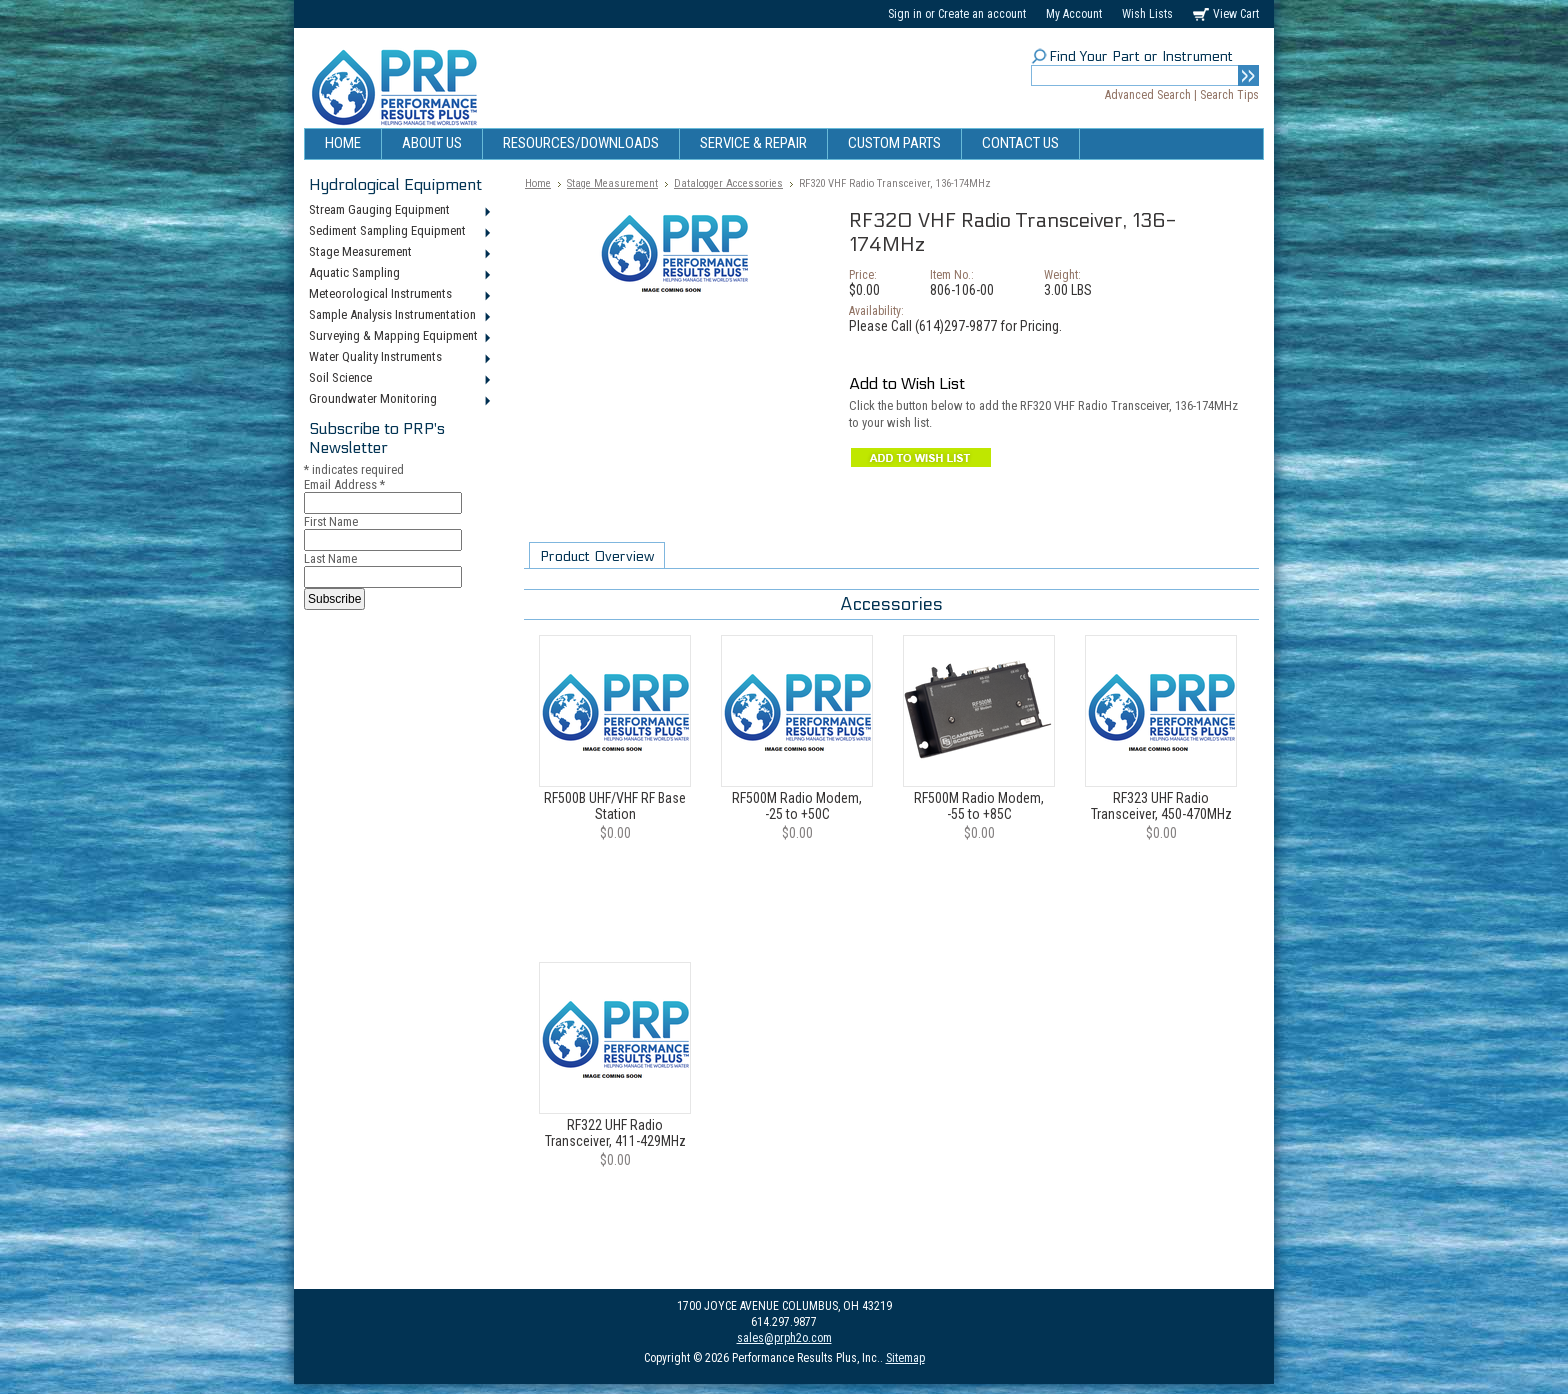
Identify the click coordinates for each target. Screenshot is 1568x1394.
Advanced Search (1148, 95)
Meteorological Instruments (398, 295)
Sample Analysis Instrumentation (398, 316)
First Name (331, 521)
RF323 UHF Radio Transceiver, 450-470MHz (1161, 806)
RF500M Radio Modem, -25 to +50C (797, 806)
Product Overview (597, 556)
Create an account (982, 14)
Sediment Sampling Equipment (398, 232)
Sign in (905, 14)
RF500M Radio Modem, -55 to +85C (979, 806)
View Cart (1236, 14)
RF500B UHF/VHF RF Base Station (615, 806)
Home (538, 183)
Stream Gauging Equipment (398, 211)
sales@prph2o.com (784, 1338)
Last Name (330, 558)
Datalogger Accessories (728, 183)
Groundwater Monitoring (398, 400)
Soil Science (398, 379)
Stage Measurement (398, 253)
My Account (1074, 14)
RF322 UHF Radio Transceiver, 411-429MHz (615, 1133)
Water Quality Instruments (398, 358)
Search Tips (1229, 95)
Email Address (344, 484)
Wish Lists (1147, 14)
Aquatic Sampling (398, 274)
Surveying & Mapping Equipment (398, 337)
